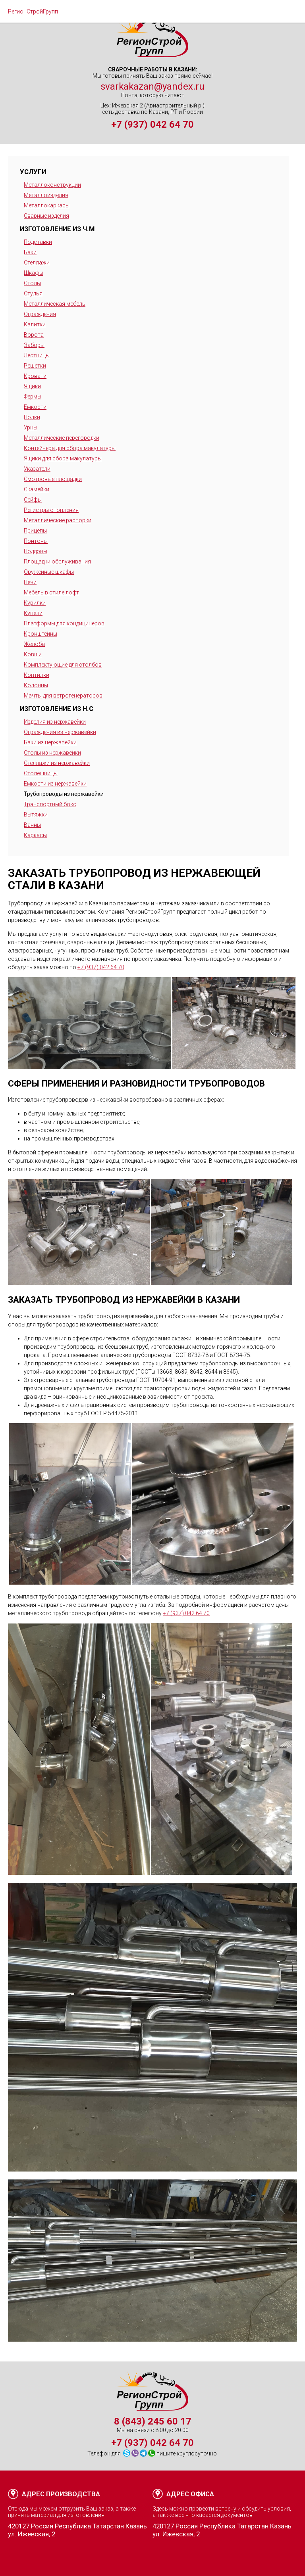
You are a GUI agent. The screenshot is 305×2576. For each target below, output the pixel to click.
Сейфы (33, 499)
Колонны (36, 685)
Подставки (38, 242)
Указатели (37, 469)
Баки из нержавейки (50, 742)
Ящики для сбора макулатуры (63, 458)
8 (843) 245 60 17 (152, 2421)
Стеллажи (37, 262)
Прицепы (35, 530)
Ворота (34, 335)
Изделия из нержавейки (55, 722)
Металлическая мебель (54, 304)
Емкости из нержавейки (55, 783)
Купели (33, 613)
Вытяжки (36, 814)
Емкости (35, 407)
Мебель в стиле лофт (51, 592)
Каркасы (35, 835)
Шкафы (33, 273)
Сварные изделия (46, 216)
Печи (30, 582)
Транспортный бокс (50, 804)
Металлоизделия (46, 195)
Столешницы (41, 773)
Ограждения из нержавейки (60, 732)
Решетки (35, 365)
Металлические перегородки (61, 438)
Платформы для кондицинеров (64, 623)
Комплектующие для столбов (63, 664)
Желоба (34, 644)
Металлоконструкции (52, 185)
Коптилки (36, 675)
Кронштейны (40, 634)
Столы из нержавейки (52, 752)
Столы (32, 283)
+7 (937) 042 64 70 (152, 124)
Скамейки (36, 489)
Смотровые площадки (53, 479)
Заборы (34, 345)
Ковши (33, 654)
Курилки (35, 603)
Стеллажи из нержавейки (57, 763)
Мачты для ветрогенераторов (63, 695)
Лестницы (37, 355)
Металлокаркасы (46, 205)
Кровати (35, 376)
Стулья (33, 293)
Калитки (35, 324)
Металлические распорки (57, 520)
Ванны (32, 825)
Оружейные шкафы (49, 572)
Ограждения (40, 314)
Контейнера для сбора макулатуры (70, 448)
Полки (32, 417)
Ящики (32, 386)
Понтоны (36, 541)
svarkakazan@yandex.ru (152, 86)
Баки (30, 252)
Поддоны (35, 551)
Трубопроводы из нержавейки (64, 794)
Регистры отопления (51, 510)
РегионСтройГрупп (33, 11)
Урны (30, 427)
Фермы (32, 396)
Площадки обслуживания (57, 561)
